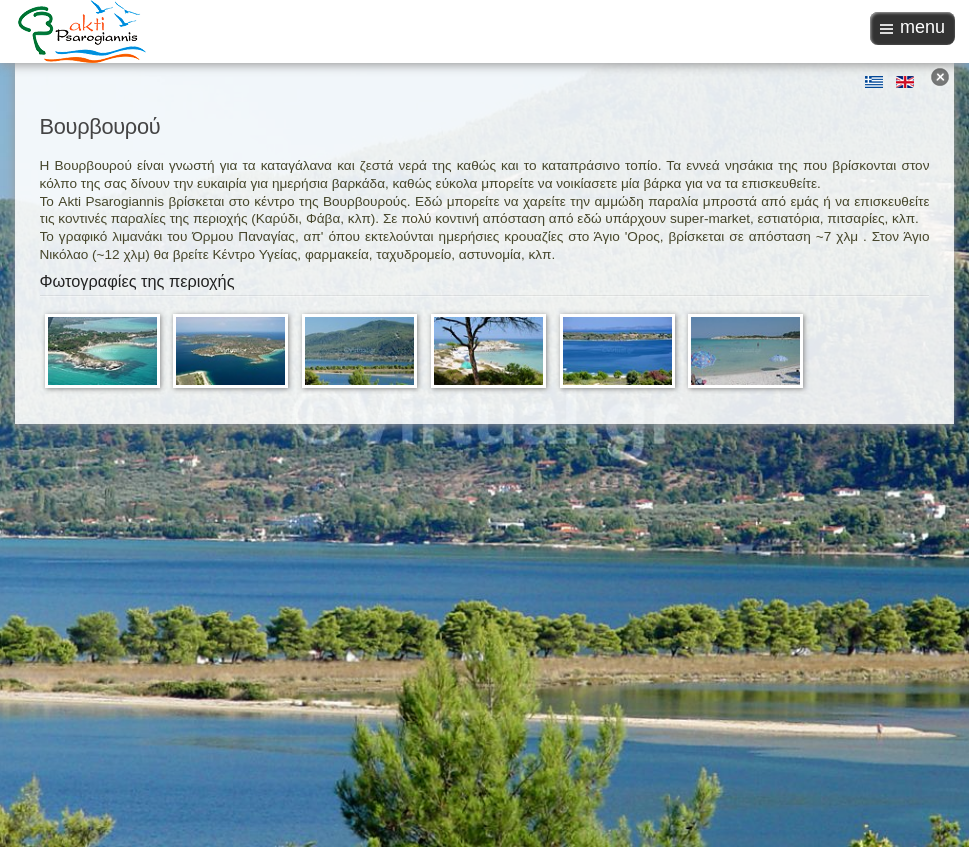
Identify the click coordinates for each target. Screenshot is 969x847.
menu (922, 27)
